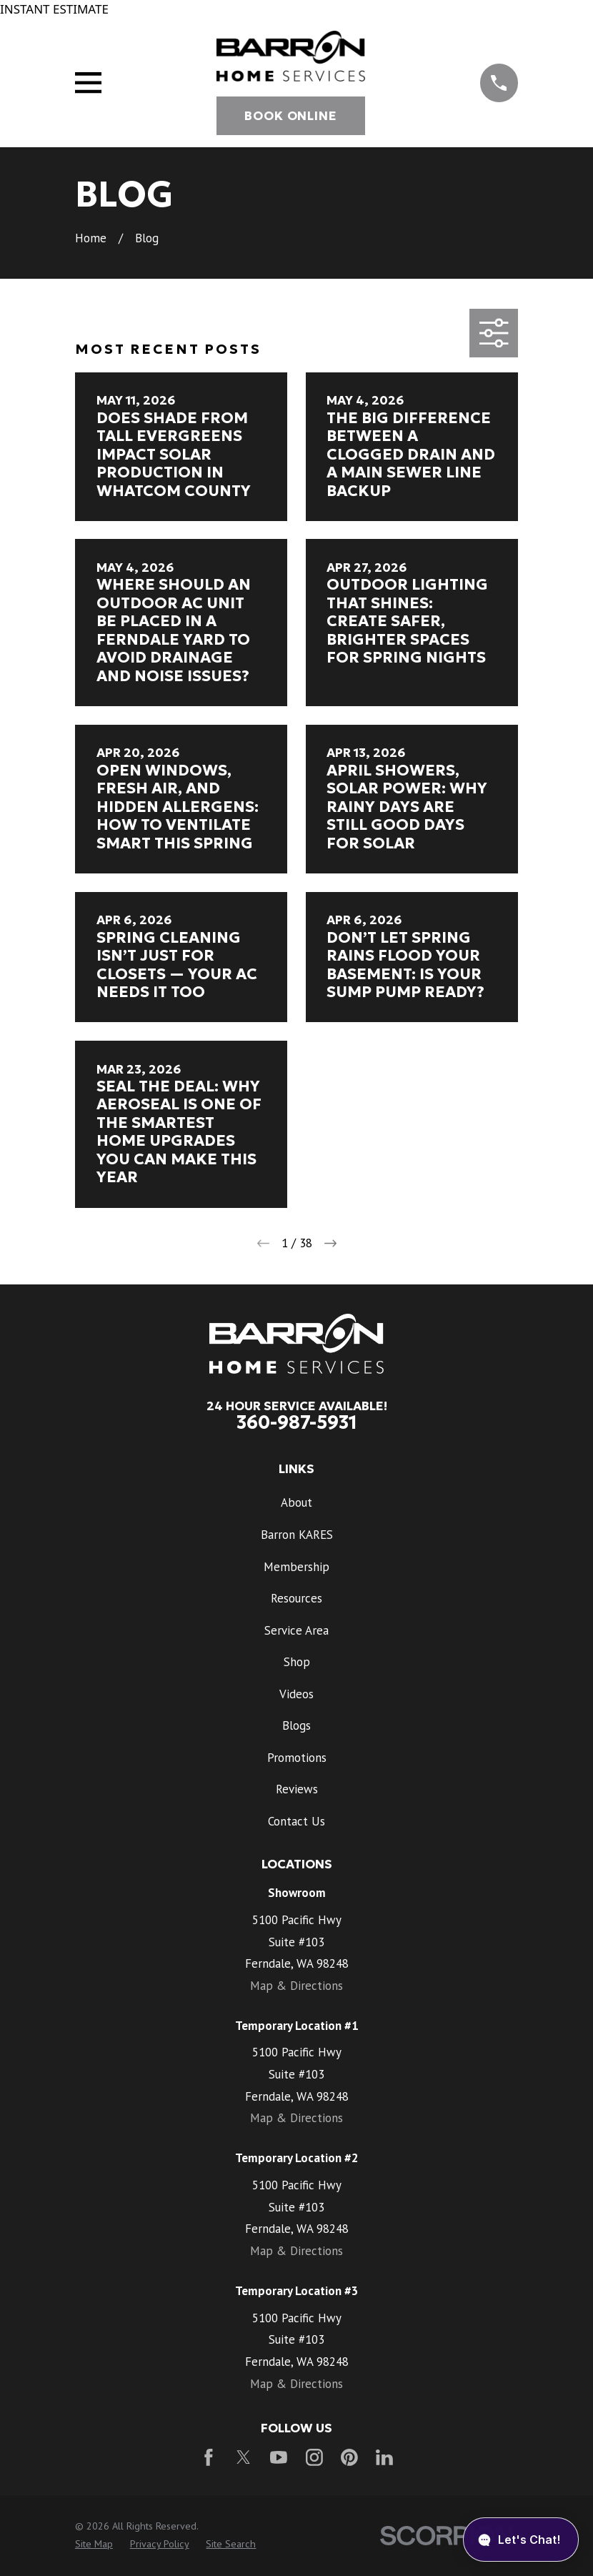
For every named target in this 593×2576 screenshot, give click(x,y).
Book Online (290, 116)
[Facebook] (208, 2457)
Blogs (296, 1725)
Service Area (296, 1630)
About (296, 1502)
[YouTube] (278, 2457)
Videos (296, 1694)
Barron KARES (297, 1534)
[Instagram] (314, 2457)
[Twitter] (243, 2457)
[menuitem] (94, 2544)
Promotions (297, 1757)
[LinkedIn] (384, 2457)
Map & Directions (296, 1985)
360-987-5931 (296, 1422)
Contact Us (296, 1821)
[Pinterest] (349, 2457)
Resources (296, 1598)
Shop (297, 1662)
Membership (296, 1567)
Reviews (297, 1789)
